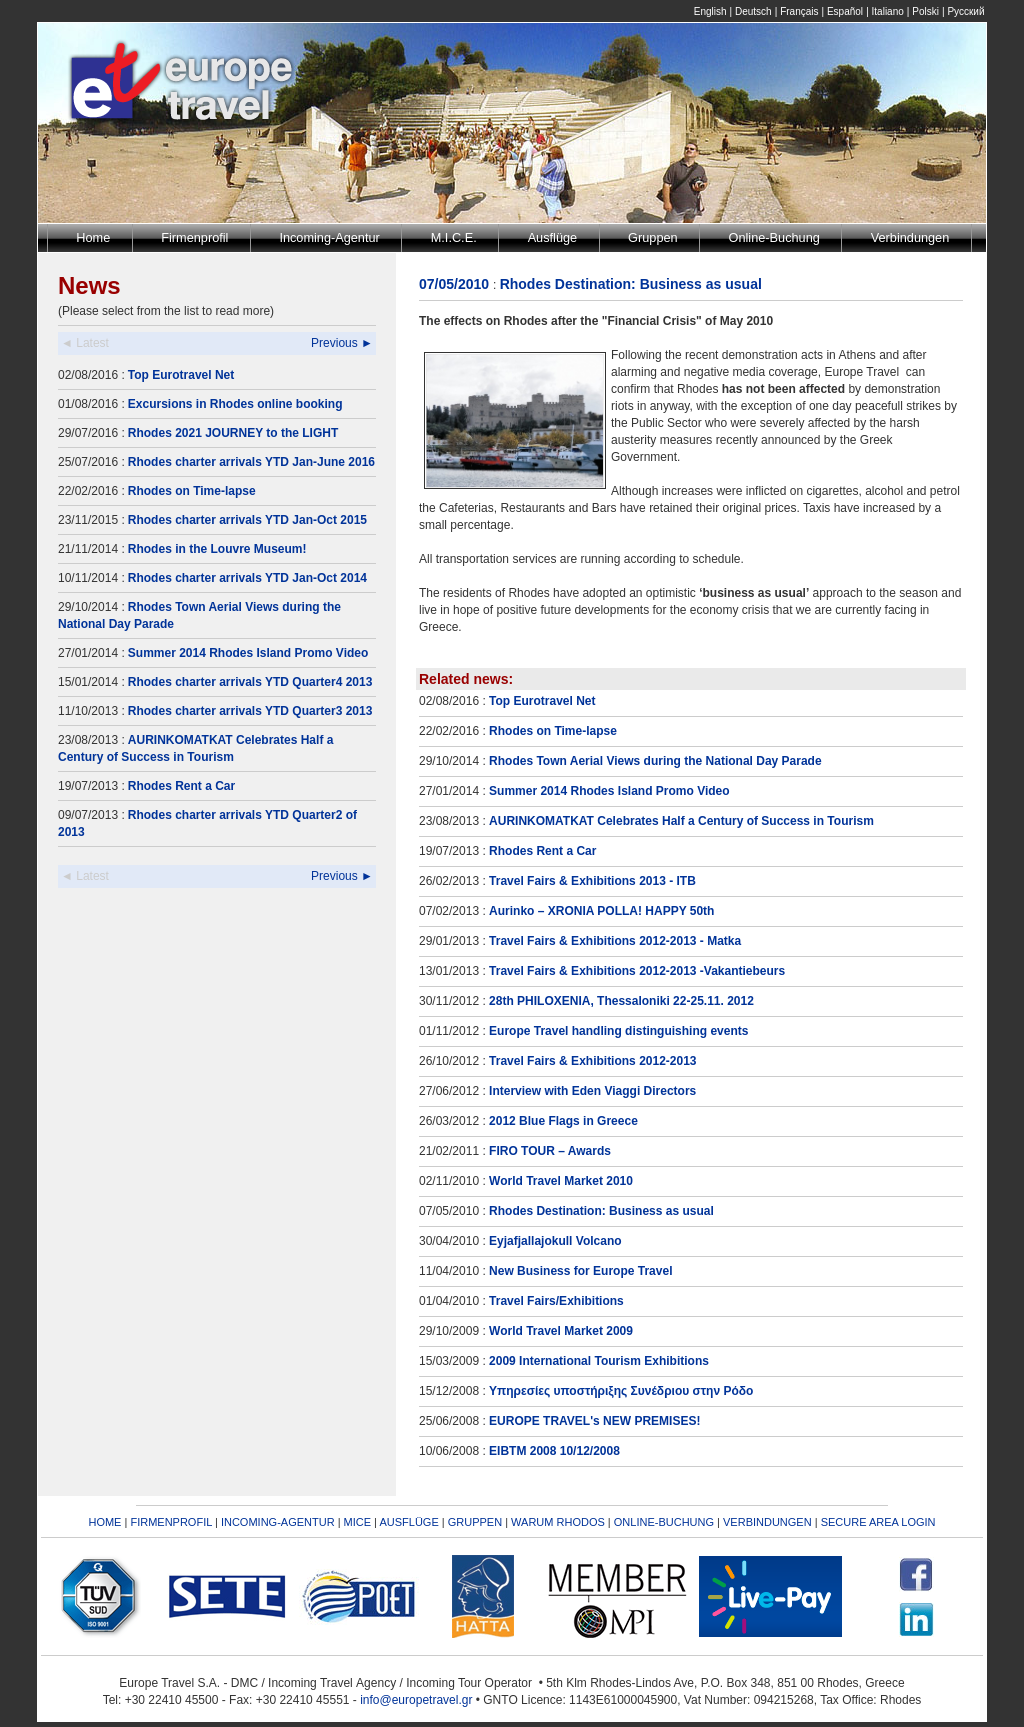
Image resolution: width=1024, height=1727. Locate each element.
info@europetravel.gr (416, 1700)
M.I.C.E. (454, 237)
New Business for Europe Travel (580, 1271)
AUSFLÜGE (410, 1522)
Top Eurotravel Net (181, 375)
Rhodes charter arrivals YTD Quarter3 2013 (250, 711)
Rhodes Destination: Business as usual (601, 1211)
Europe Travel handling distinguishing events (618, 1031)
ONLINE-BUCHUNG (664, 1522)
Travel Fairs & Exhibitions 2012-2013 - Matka (615, 941)
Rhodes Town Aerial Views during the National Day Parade (655, 761)
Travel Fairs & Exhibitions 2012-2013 (592, 1061)
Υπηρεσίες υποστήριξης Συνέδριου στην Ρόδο (621, 1391)
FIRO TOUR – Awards (550, 1151)
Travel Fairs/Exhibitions (556, 1301)
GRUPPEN (475, 1522)
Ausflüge (553, 237)
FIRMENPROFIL (171, 1522)
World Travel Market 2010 (561, 1181)
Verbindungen (910, 237)
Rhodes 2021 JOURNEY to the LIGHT (233, 433)
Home (93, 237)
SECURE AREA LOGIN (878, 1522)
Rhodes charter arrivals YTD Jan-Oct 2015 (247, 520)
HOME (104, 1522)
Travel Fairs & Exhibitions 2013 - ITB (592, 881)
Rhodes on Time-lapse (192, 491)
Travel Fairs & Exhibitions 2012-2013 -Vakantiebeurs (637, 971)
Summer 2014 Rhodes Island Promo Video (248, 653)
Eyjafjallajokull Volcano (555, 1241)
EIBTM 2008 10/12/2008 (554, 1451)
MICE (358, 1522)
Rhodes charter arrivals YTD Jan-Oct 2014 (247, 578)
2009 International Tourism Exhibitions (599, 1361)
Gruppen (653, 237)
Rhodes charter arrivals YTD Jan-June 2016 (251, 462)
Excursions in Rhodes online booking (235, 404)
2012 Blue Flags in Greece (563, 1121)
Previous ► (342, 343)
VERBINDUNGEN (767, 1522)
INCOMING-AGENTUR (278, 1522)
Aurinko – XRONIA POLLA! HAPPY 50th (601, 911)
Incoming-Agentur (329, 237)
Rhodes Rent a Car (181, 786)
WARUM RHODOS (558, 1522)
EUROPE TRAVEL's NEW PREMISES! (594, 1421)
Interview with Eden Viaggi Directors (592, 1091)
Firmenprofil (194, 237)
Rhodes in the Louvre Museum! (217, 549)
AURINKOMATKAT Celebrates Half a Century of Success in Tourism (681, 821)
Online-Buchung (774, 237)
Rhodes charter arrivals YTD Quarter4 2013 (250, 682)
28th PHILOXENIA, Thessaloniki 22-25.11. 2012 (621, 1001)
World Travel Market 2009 (561, 1331)
